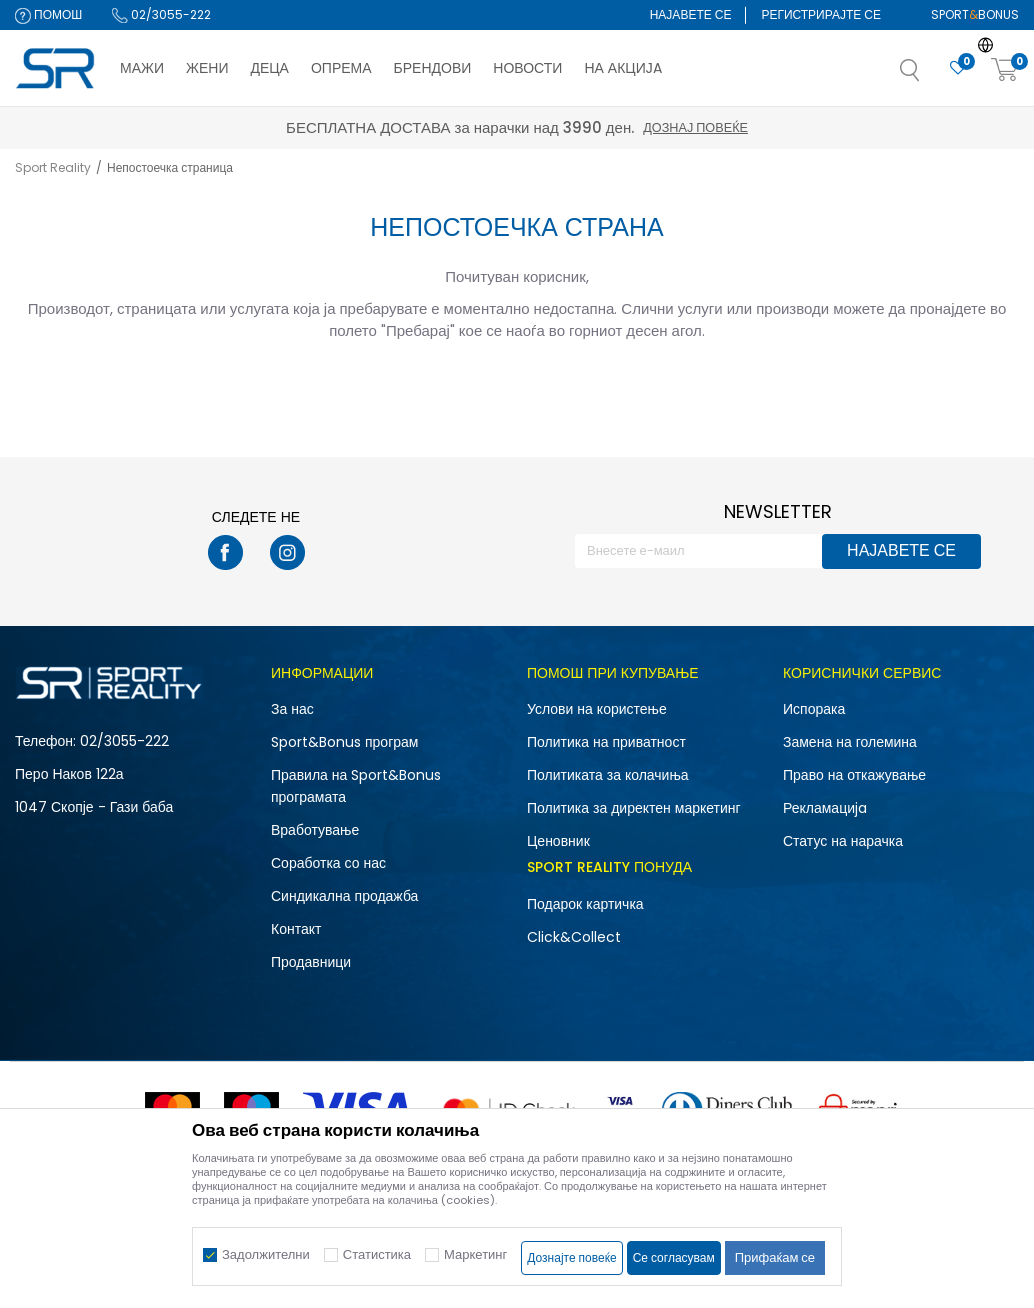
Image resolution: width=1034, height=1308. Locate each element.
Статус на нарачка (843, 841)
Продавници (311, 962)
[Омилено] (958, 68)
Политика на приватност (606, 742)
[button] (930, 76)
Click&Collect (574, 937)
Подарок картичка (585, 904)
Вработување (315, 830)
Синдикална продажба (344, 896)
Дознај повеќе (695, 127)
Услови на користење (597, 709)
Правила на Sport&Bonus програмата (356, 786)
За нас (292, 709)
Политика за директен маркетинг (634, 808)
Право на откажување (854, 775)
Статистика (377, 1254)
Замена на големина (850, 742)
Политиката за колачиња (608, 775)
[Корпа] (1005, 70)
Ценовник (558, 841)
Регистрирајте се (821, 14)
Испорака (814, 709)
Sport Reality (53, 167)
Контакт (296, 929)
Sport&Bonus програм (344, 742)
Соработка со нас (328, 863)
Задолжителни (266, 1254)
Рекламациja (825, 808)
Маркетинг (475, 1254)
